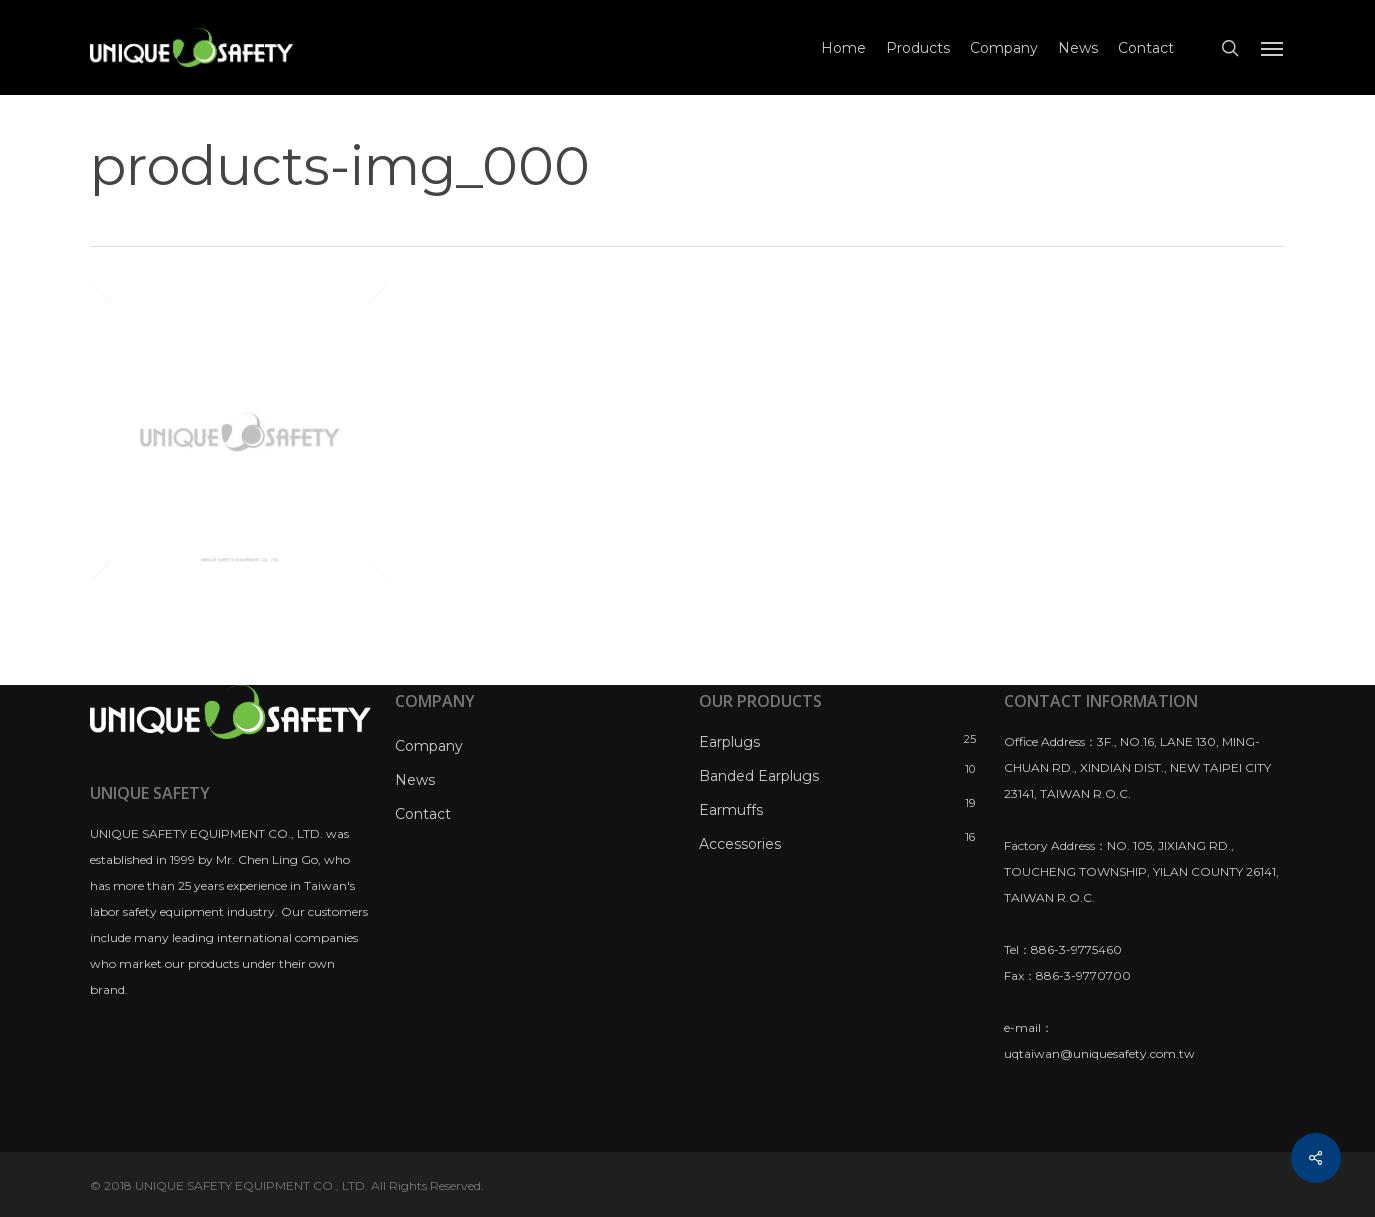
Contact (423, 814)
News (415, 780)
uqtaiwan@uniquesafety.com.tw (1099, 1053)
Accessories (740, 844)
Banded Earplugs (759, 776)
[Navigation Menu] (1273, 48)
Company (429, 746)
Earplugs (729, 742)
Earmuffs (731, 810)
